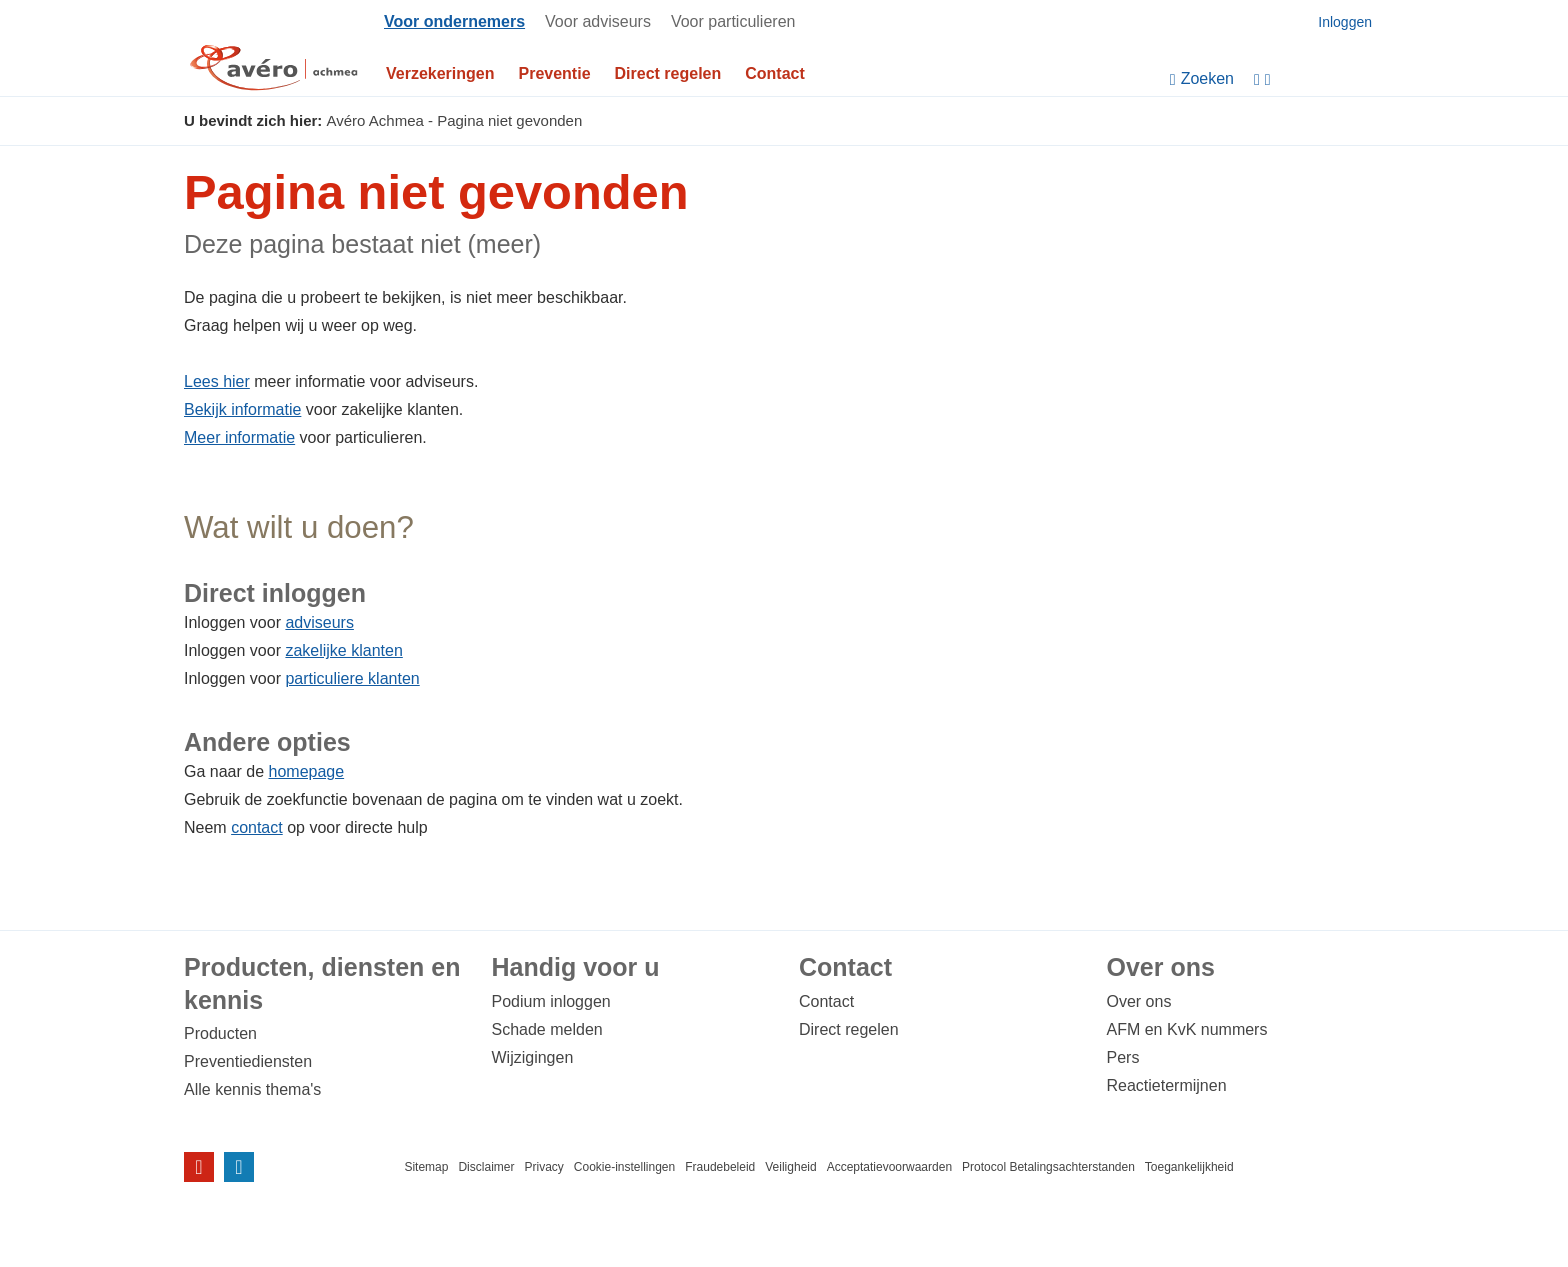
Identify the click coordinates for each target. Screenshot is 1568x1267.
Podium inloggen (551, 1001)
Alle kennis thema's (252, 1089)
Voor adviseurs (598, 21)
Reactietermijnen (1167, 1085)
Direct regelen (668, 73)
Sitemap (426, 1167)
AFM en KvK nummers (1187, 1029)
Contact (775, 73)
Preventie (555, 73)
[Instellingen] (1319, 79)
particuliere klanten (352, 678)
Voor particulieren (733, 21)
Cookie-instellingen (624, 1167)
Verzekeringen (440, 73)
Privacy (543, 1167)
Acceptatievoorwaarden (889, 1167)
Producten (220, 1033)
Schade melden (547, 1029)
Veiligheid (790, 1167)
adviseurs (319, 622)
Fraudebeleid (720, 1167)
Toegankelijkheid (1189, 1167)
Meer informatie (239, 437)
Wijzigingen (533, 1057)
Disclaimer (486, 1167)
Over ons (1139, 1001)
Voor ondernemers (454, 21)
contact (257, 827)
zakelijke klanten (343, 650)
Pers (1123, 1057)
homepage (307, 771)
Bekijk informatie (242, 409)
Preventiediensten (248, 1061)
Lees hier (217, 381)
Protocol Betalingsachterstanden (1048, 1167)
